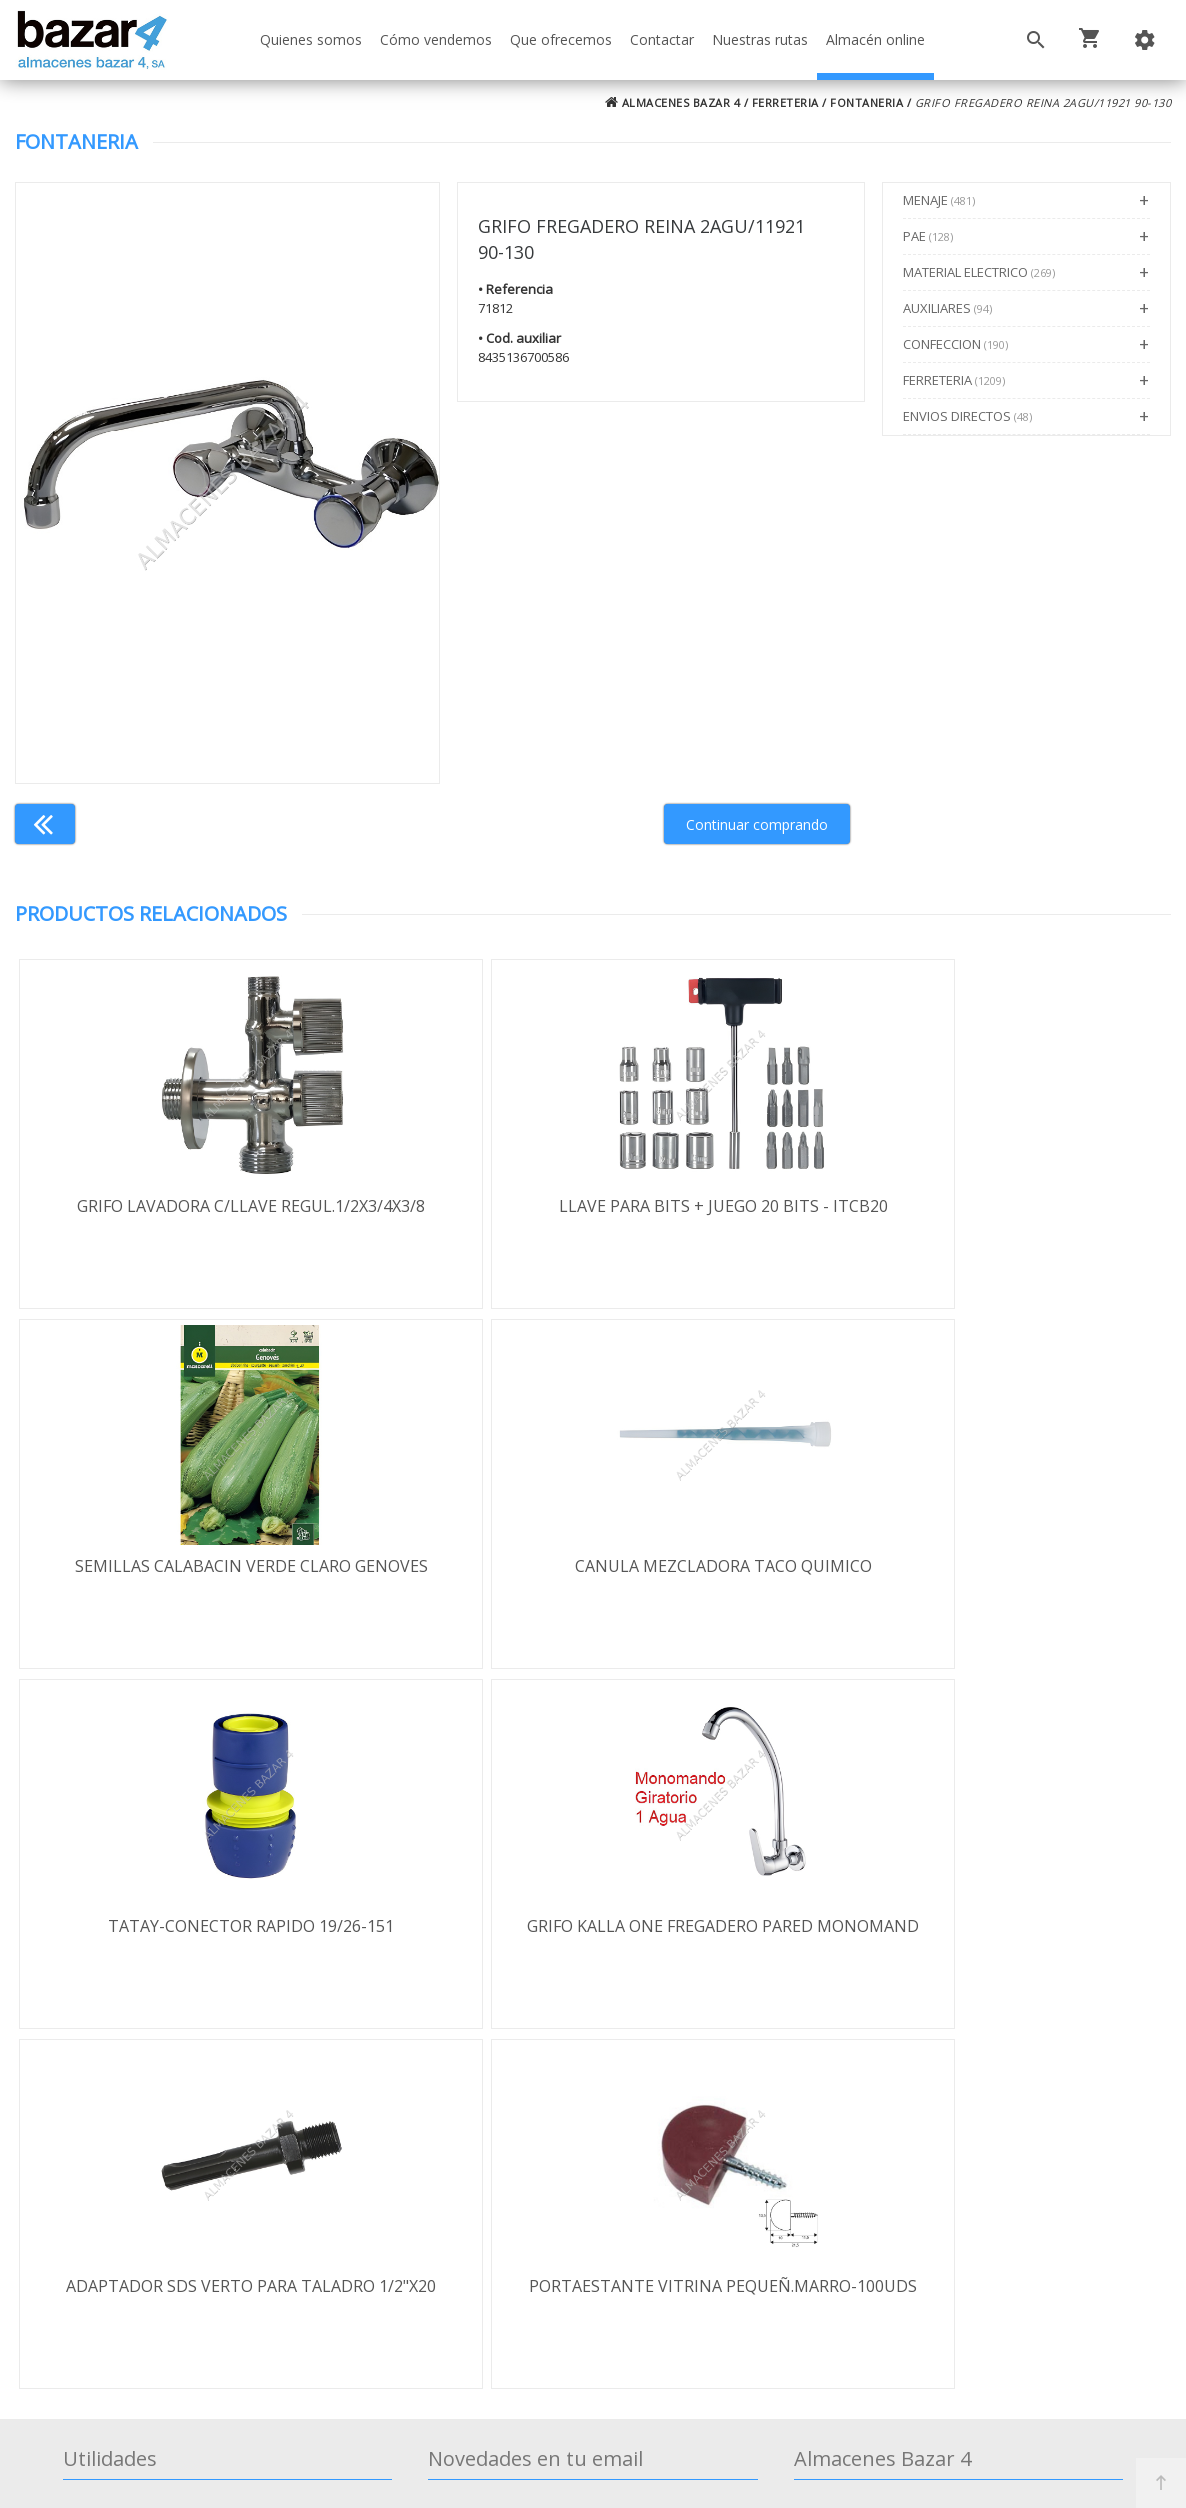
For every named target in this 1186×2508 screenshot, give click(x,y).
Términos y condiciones (171, 2159)
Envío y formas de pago (171, 2188)
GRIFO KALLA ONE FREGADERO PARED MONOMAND (978, 1577)
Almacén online (875, 39)
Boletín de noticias (592, 2296)
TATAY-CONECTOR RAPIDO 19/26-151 (593, 1566)
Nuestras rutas (760, 39)
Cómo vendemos (436, 39)
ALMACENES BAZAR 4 (673, 102)
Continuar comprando (757, 824)
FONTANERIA (866, 102)
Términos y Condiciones (591, 2406)
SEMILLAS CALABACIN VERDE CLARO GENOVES (978, 1206)
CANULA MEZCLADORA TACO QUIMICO (207, 1566)
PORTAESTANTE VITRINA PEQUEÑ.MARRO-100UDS (593, 1937)
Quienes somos (311, 39)
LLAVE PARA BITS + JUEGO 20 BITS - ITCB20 (592, 1206)
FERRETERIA (785, 102)
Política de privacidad (161, 2217)
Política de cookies (151, 2275)
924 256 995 (858, 2204)
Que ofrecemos (561, 39)
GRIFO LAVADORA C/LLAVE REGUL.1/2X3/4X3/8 (208, 1206)
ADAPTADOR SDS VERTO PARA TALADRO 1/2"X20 (207, 1937)
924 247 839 (858, 2233)
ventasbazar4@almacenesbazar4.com (954, 2262)
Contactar (662, 39)
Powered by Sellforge (857, 2475)
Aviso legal (123, 2246)
